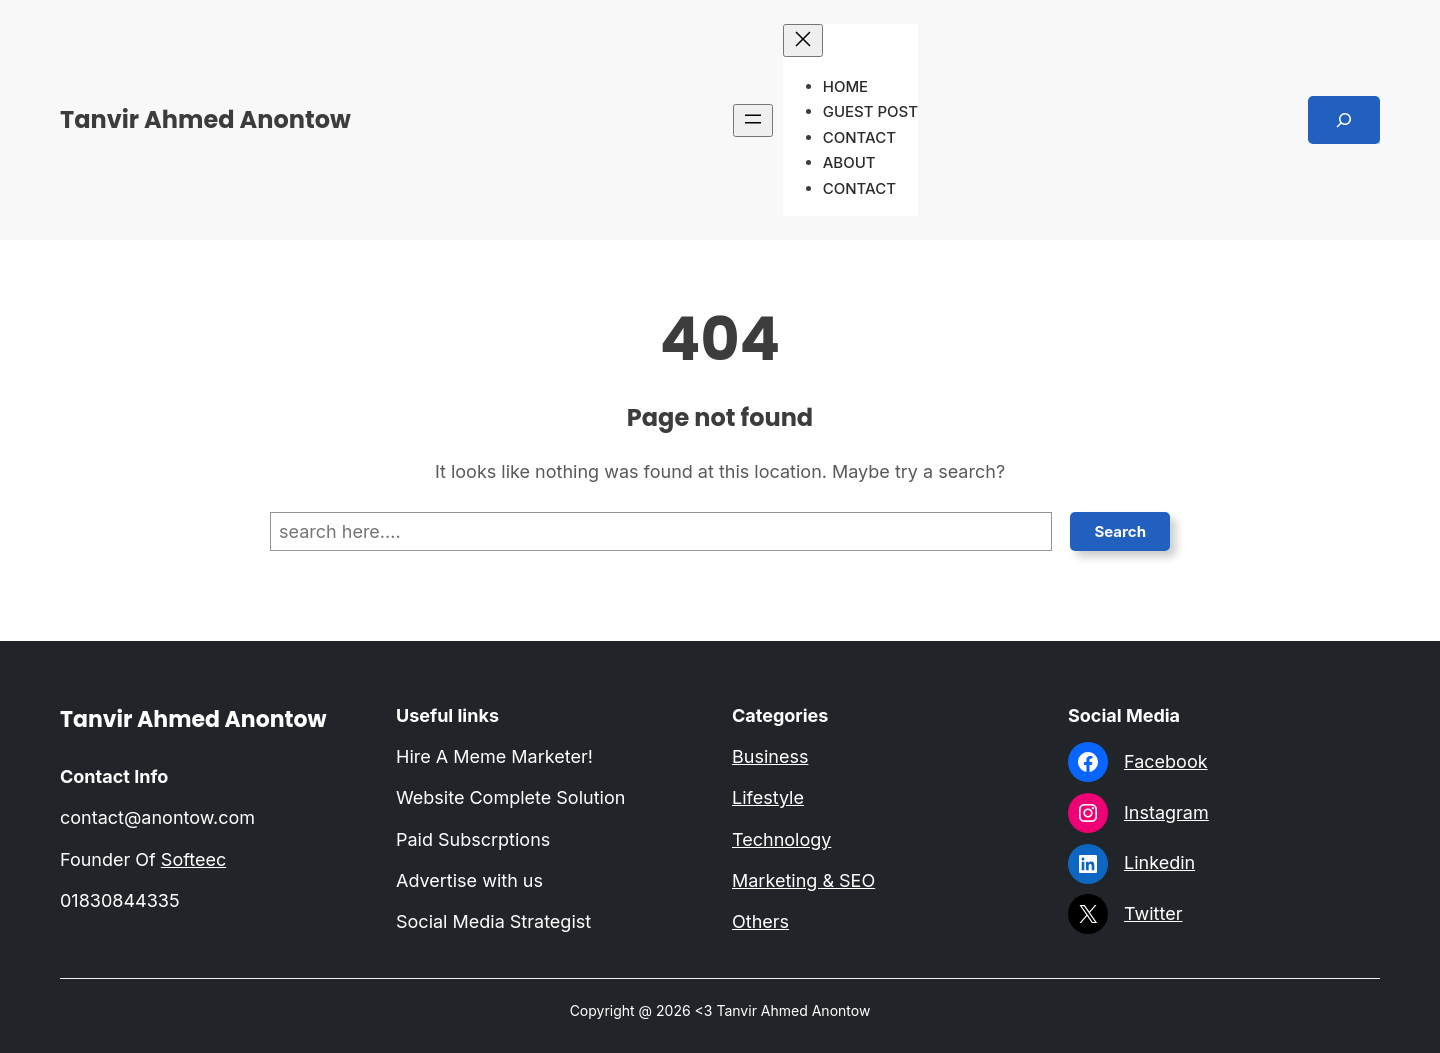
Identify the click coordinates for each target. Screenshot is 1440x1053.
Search (1120, 531)
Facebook (1166, 761)
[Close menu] (803, 40)
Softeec (193, 859)
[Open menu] (753, 120)
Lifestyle (768, 797)
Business (770, 756)
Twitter (1153, 913)
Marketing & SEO (803, 880)
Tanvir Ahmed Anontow (205, 119)
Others (760, 921)
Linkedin (1159, 862)
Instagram (1166, 812)
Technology (781, 839)
